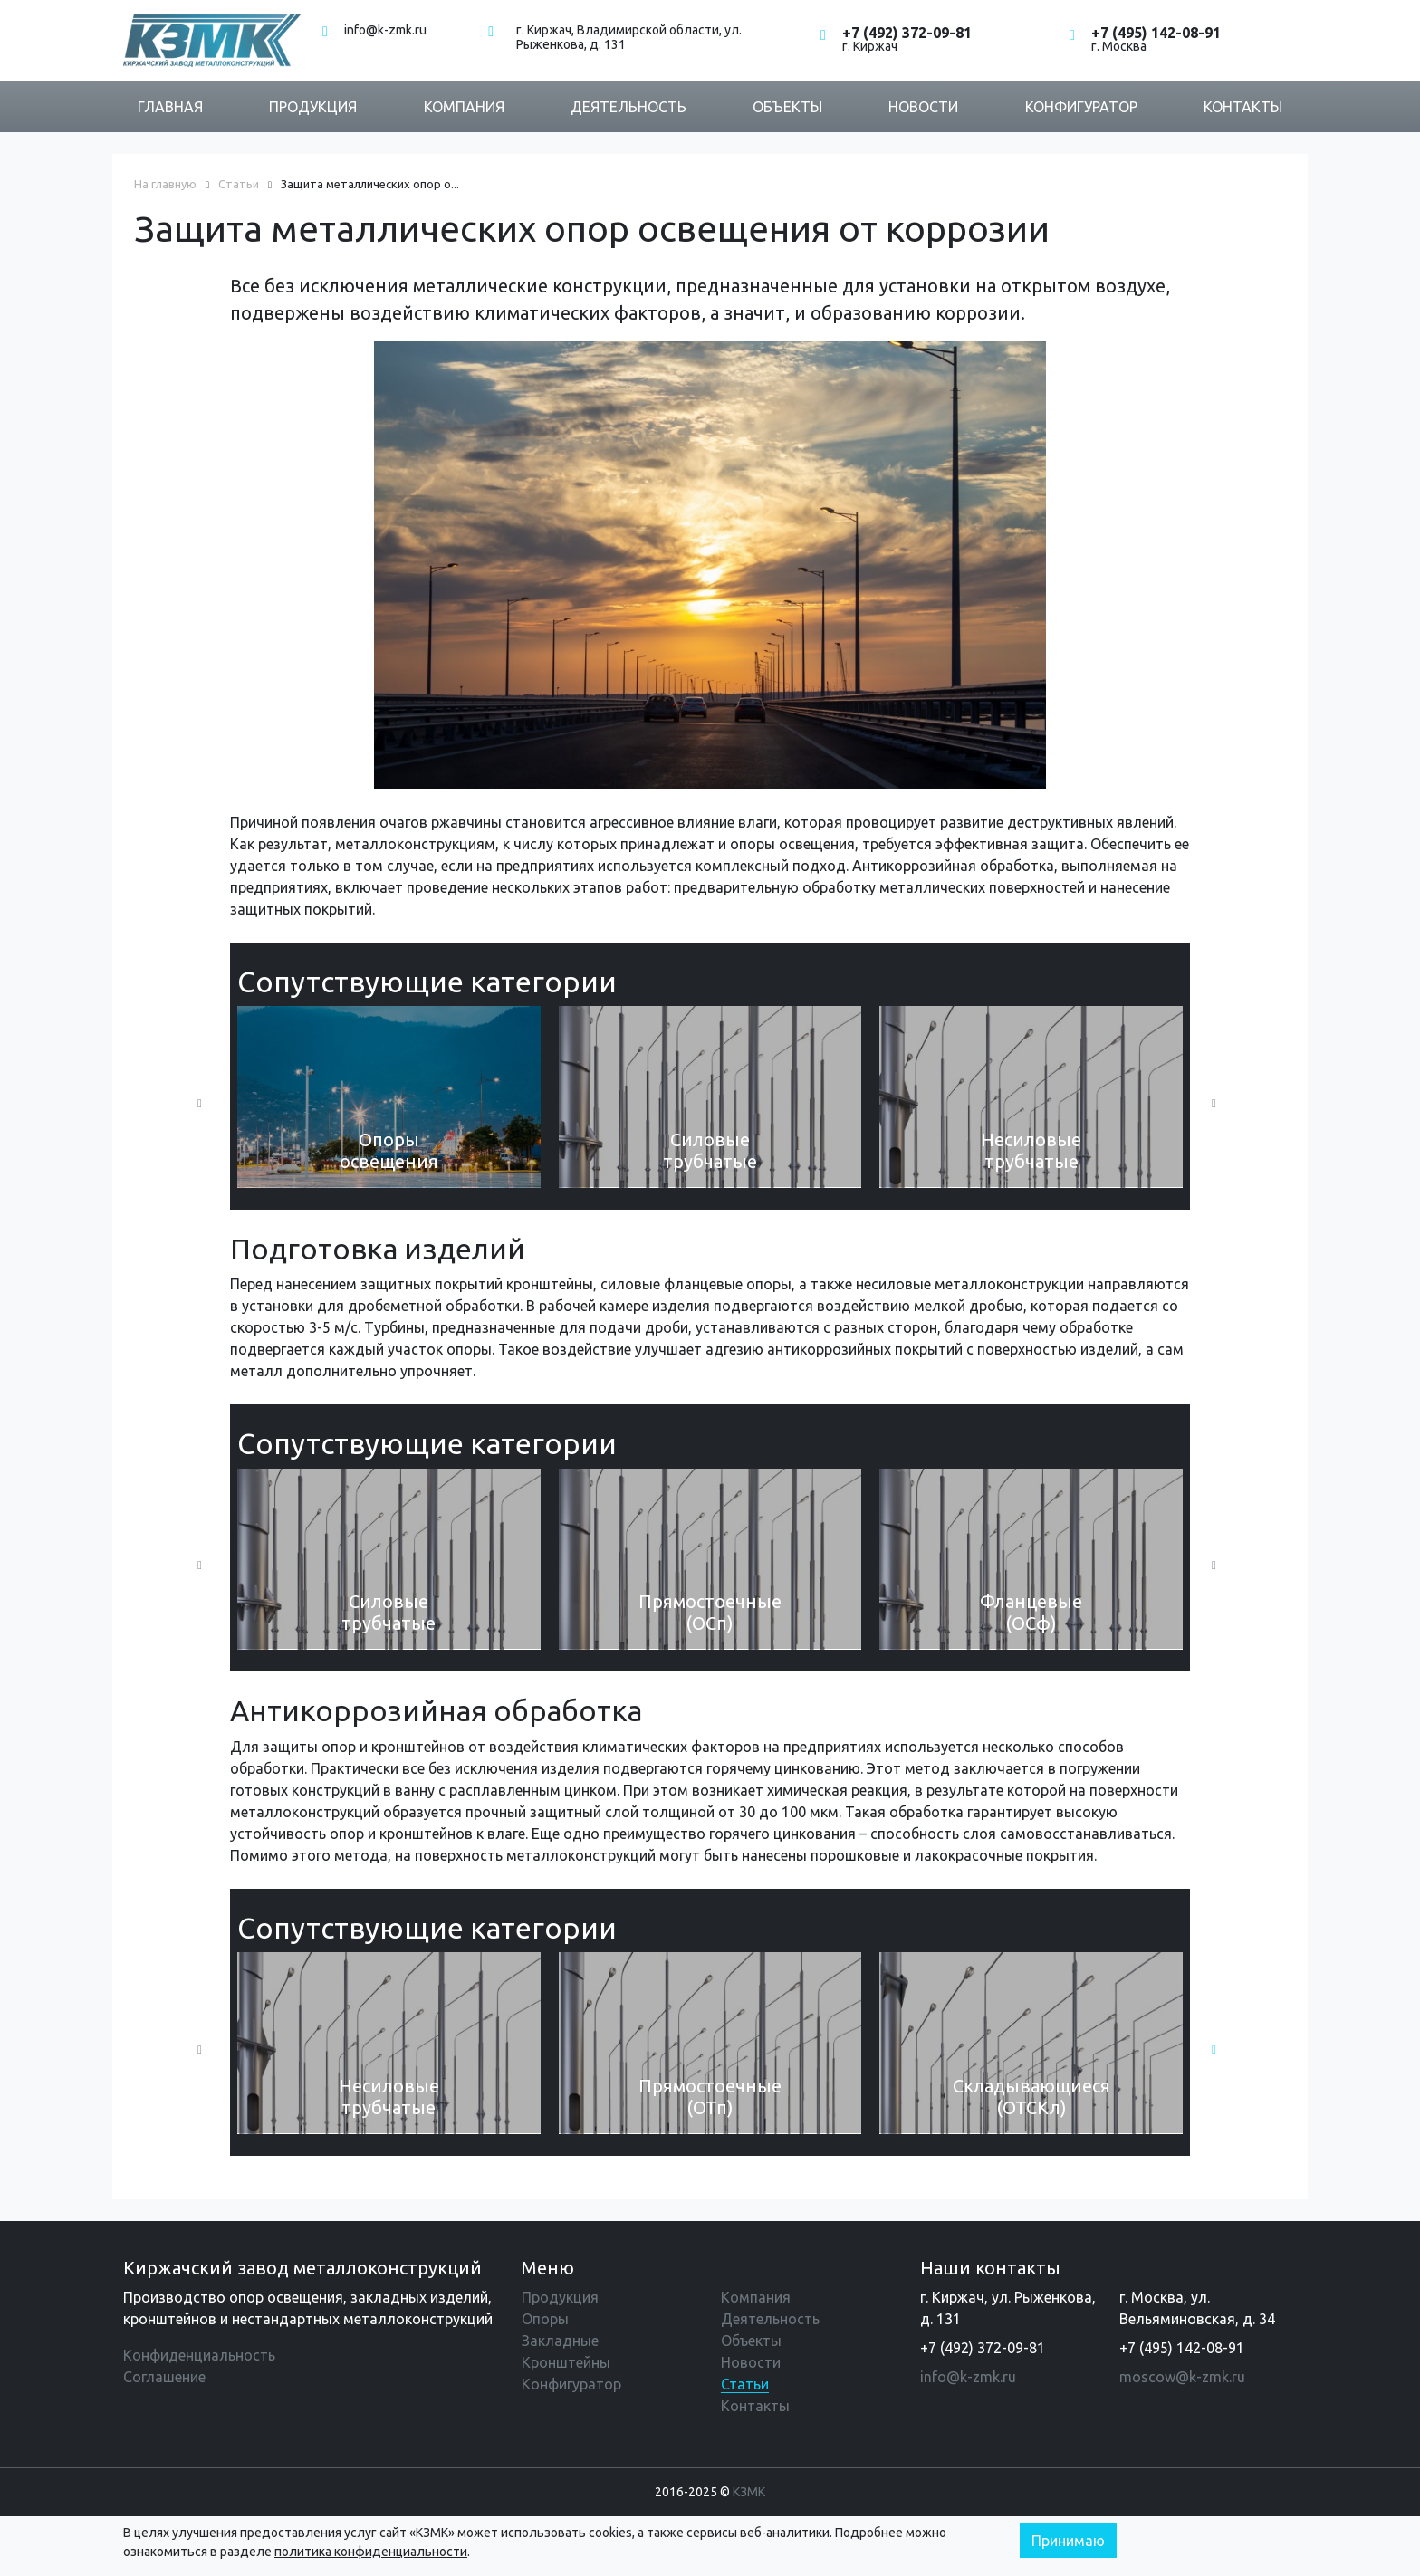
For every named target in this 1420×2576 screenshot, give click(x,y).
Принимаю (1068, 2541)
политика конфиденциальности (370, 2551)
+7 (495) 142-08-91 (1156, 32)
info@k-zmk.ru (385, 30)
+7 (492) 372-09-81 (907, 32)
